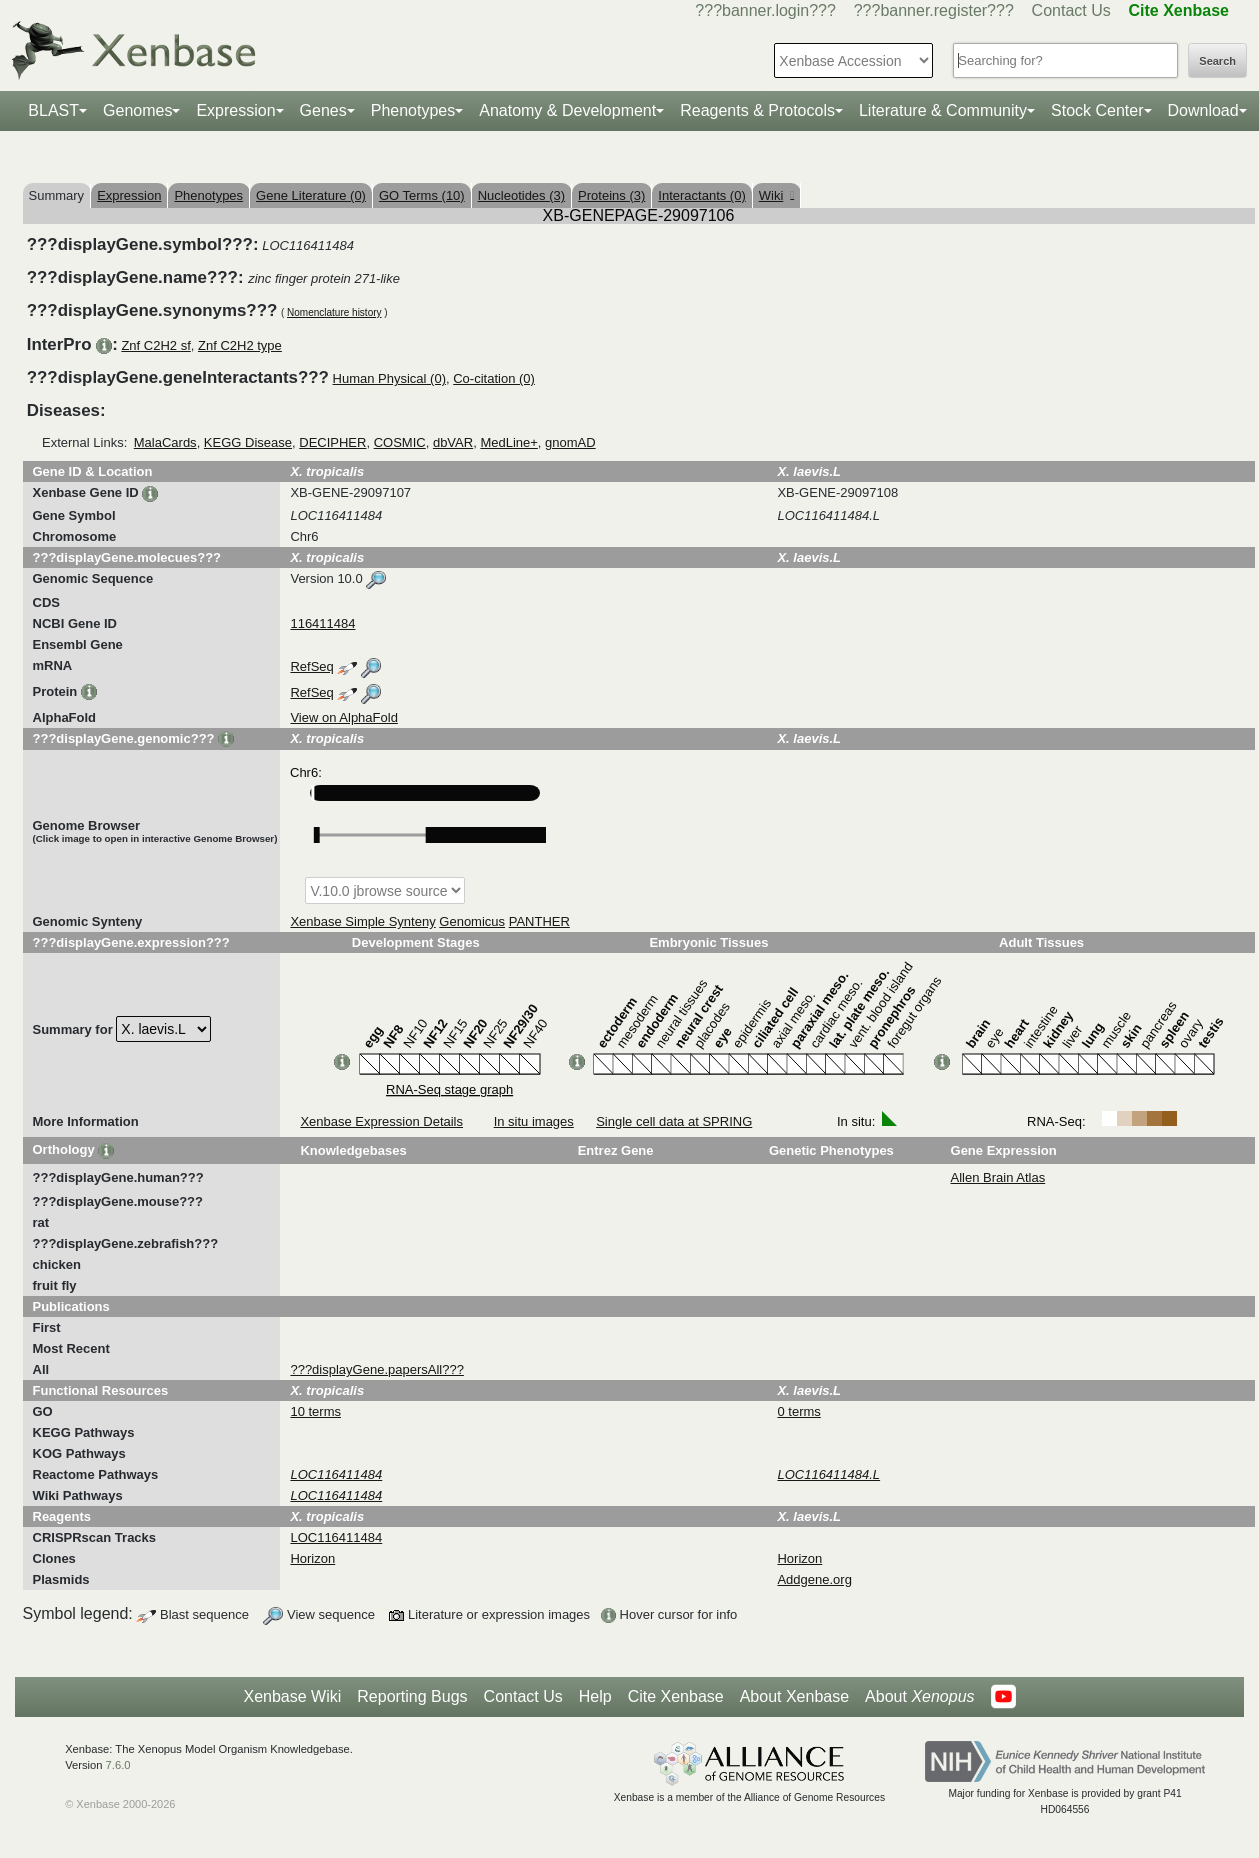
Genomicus (472, 921)
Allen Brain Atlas (998, 1177)
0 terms (798, 1411)
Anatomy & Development (567, 110)
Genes (323, 110)
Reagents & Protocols (757, 110)
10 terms (315, 1411)
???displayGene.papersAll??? (376, 1369)
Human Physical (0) (389, 378)
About (919, 1697)
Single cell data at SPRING (674, 1121)
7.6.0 (118, 1765)
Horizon (312, 1558)
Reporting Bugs (412, 1696)
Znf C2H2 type (240, 345)
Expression (235, 110)
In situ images (534, 1121)
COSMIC (400, 442)
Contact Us (1071, 10)
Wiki (776, 195)
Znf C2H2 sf (155, 345)
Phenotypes (413, 110)
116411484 (322, 623)
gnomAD (570, 442)
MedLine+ (508, 442)
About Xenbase (794, 1696)
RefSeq (311, 666)
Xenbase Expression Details (381, 1121)
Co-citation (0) (494, 378)
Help (595, 1696)
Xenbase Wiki (292, 1696)
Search (1217, 61)
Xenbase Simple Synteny (362, 921)
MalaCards (165, 442)
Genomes (137, 110)
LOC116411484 (336, 1537)
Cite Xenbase (676, 1696)
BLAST (53, 110)
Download (1203, 110)
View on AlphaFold (343, 717)
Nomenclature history (334, 312)
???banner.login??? (765, 10)
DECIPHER (332, 442)
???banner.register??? (934, 10)
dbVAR (453, 442)
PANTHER (539, 921)
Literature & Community (943, 110)
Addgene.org (814, 1579)
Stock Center (1097, 110)
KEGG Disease (248, 442)
